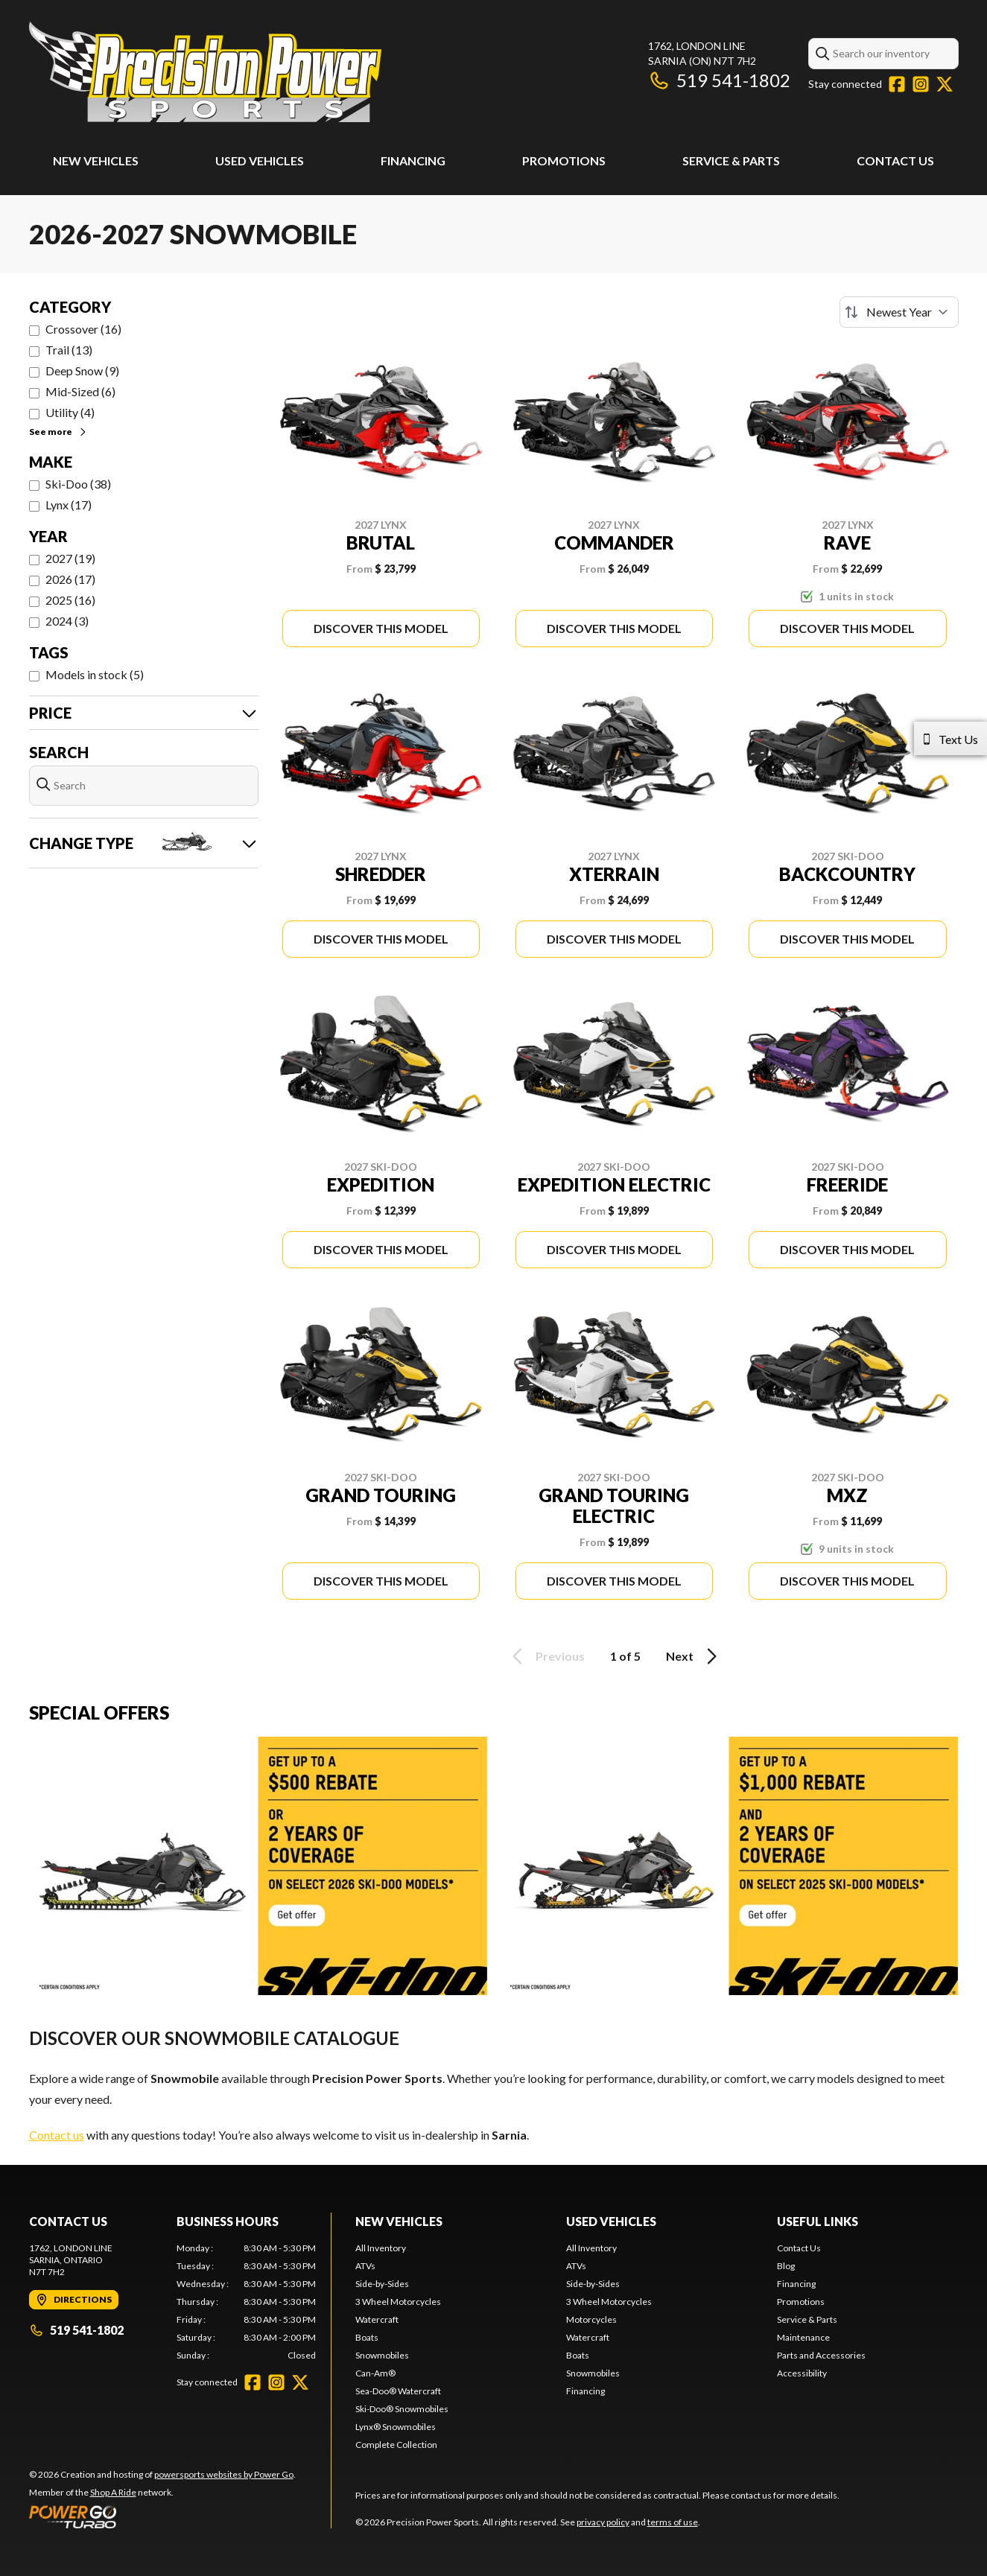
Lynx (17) (68, 504)
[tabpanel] (246, 2302)
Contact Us (895, 160)
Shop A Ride (113, 2492)
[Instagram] (921, 84)
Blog (786, 2265)
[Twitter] (944, 84)
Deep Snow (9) (82, 370)
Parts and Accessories (821, 2355)
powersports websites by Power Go (223, 2474)
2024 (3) (67, 621)
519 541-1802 (719, 80)
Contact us (56, 2135)
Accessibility (802, 2373)
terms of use (672, 2522)
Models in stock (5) (94, 674)
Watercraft (377, 2319)
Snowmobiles (382, 2355)
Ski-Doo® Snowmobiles (401, 2408)
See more (58, 431)
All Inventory (380, 2248)
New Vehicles (96, 160)
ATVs (365, 2265)
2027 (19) (70, 558)
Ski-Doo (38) (78, 484)
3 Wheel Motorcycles (398, 2301)
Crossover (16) (83, 329)
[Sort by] (899, 312)
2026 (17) (70, 579)
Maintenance (803, 2337)
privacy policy (603, 2522)
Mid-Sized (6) (80, 391)
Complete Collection (396, 2444)
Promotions (564, 160)
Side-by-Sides (382, 2283)
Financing (413, 160)
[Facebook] (897, 84)
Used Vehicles (259, 160)
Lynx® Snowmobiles (395, 2426)
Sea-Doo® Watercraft (398, 2391)
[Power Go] (162, 2516)
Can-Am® (375, 2373)
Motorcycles (591, 2319)
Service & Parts (731, 160)
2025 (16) (70, 600)
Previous (546, 1656)
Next (694, 1656)
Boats (366, 2337)
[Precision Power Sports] (205, 72)
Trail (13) (68, 350)
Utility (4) (70, 412)
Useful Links (817, 2221)
